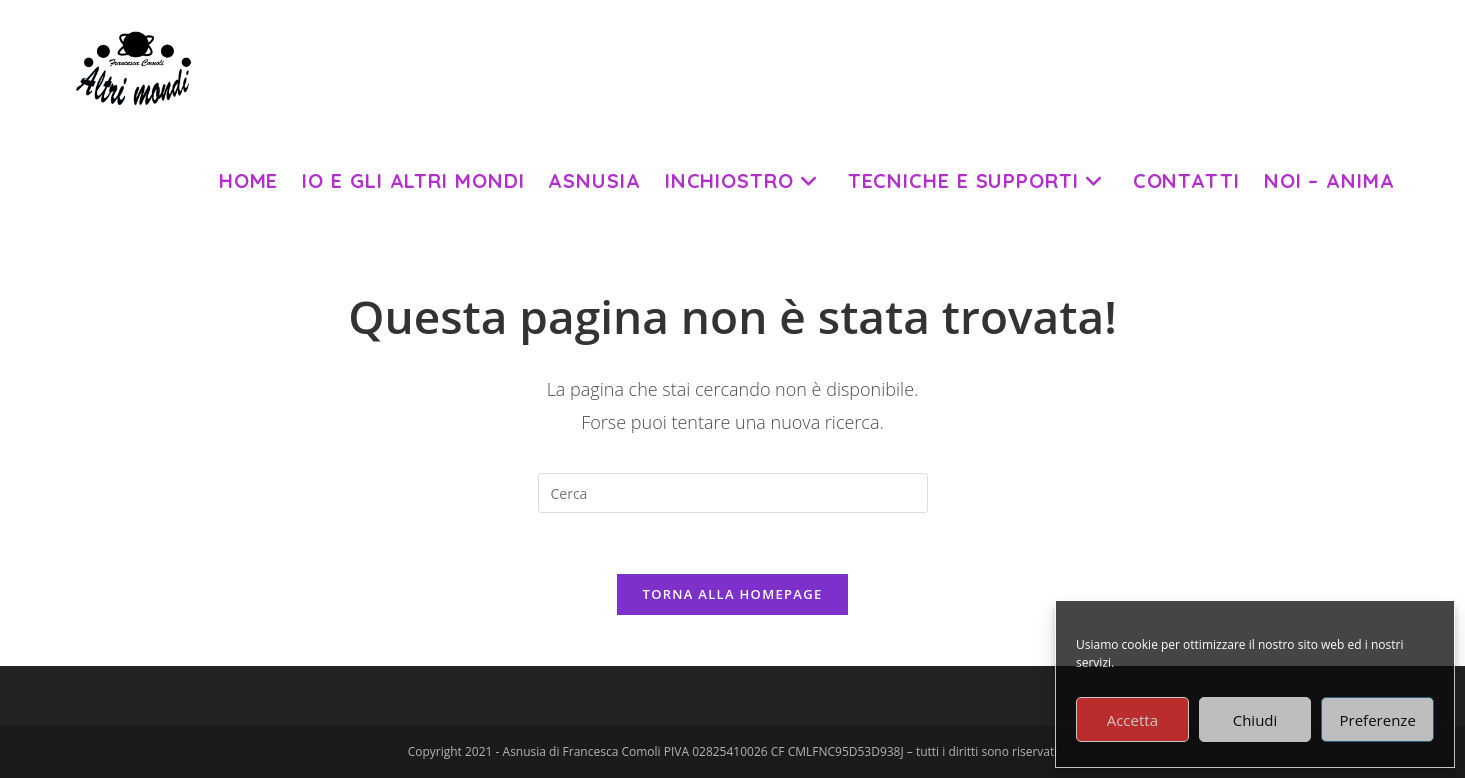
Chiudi (1255, 720)
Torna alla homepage (733, 594)
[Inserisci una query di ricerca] (733, 493)
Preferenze (1378, 720)
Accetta (1132, 720)
